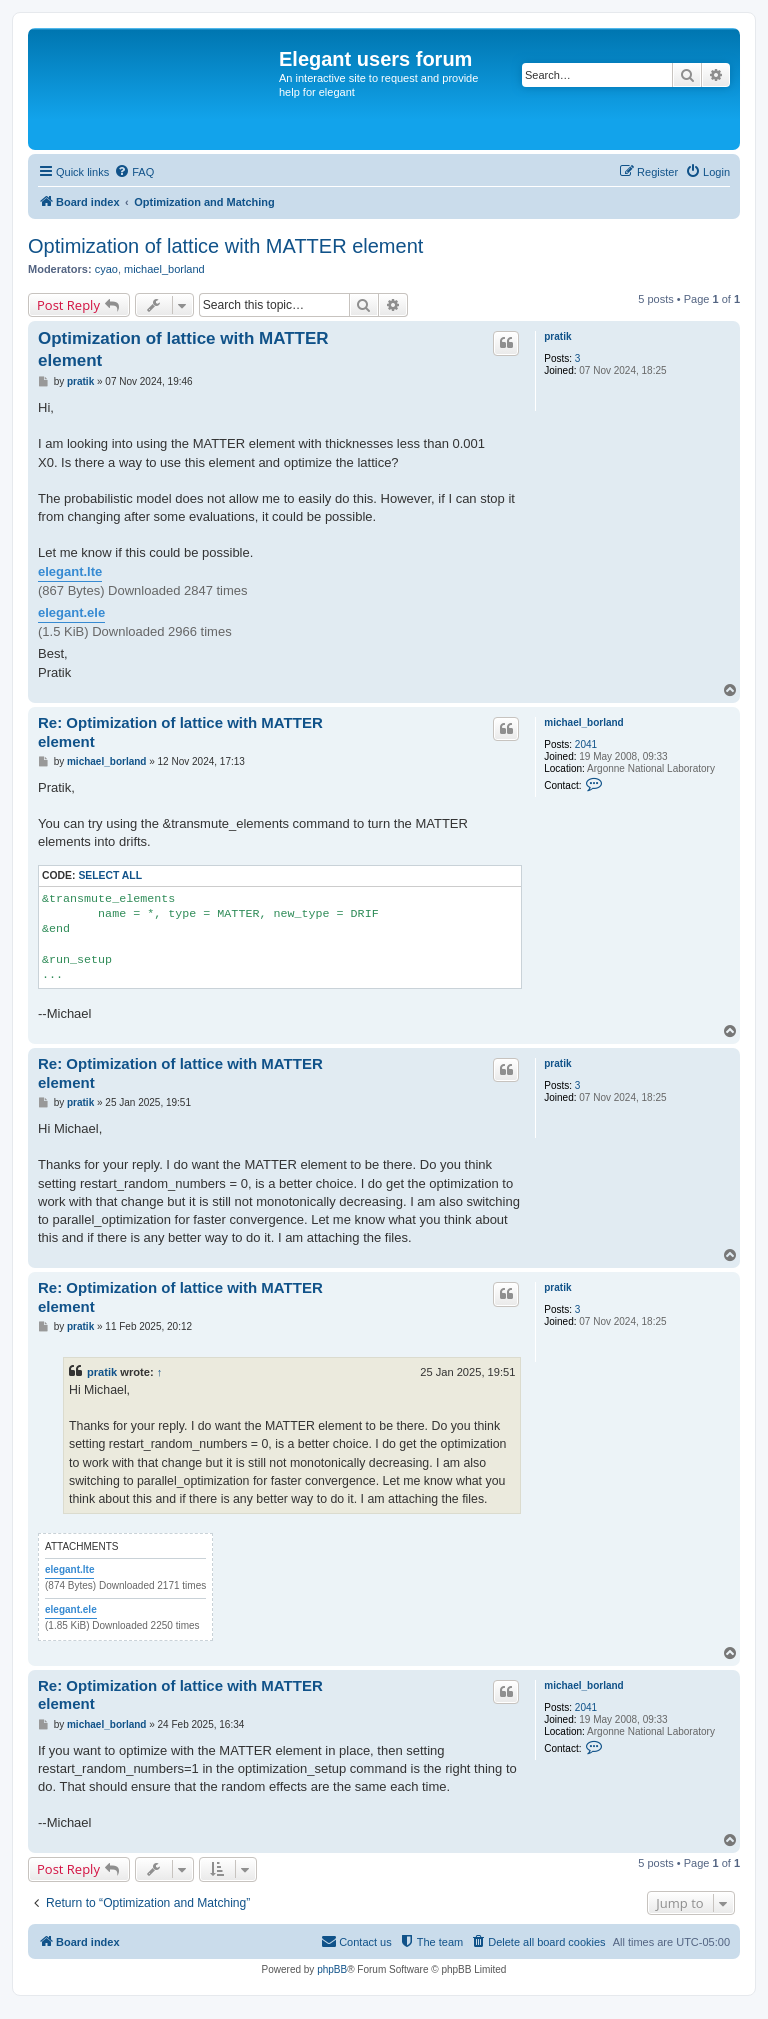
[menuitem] (134, 172)
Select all (110, 875)
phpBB (332, 1969)
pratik (557, 336)
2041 (586, 744)
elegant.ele (71, 612)
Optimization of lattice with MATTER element (225, 246)
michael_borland (164, 269)
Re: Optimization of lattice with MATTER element (180, 732)
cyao (106, 269)
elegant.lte (70, 571)
